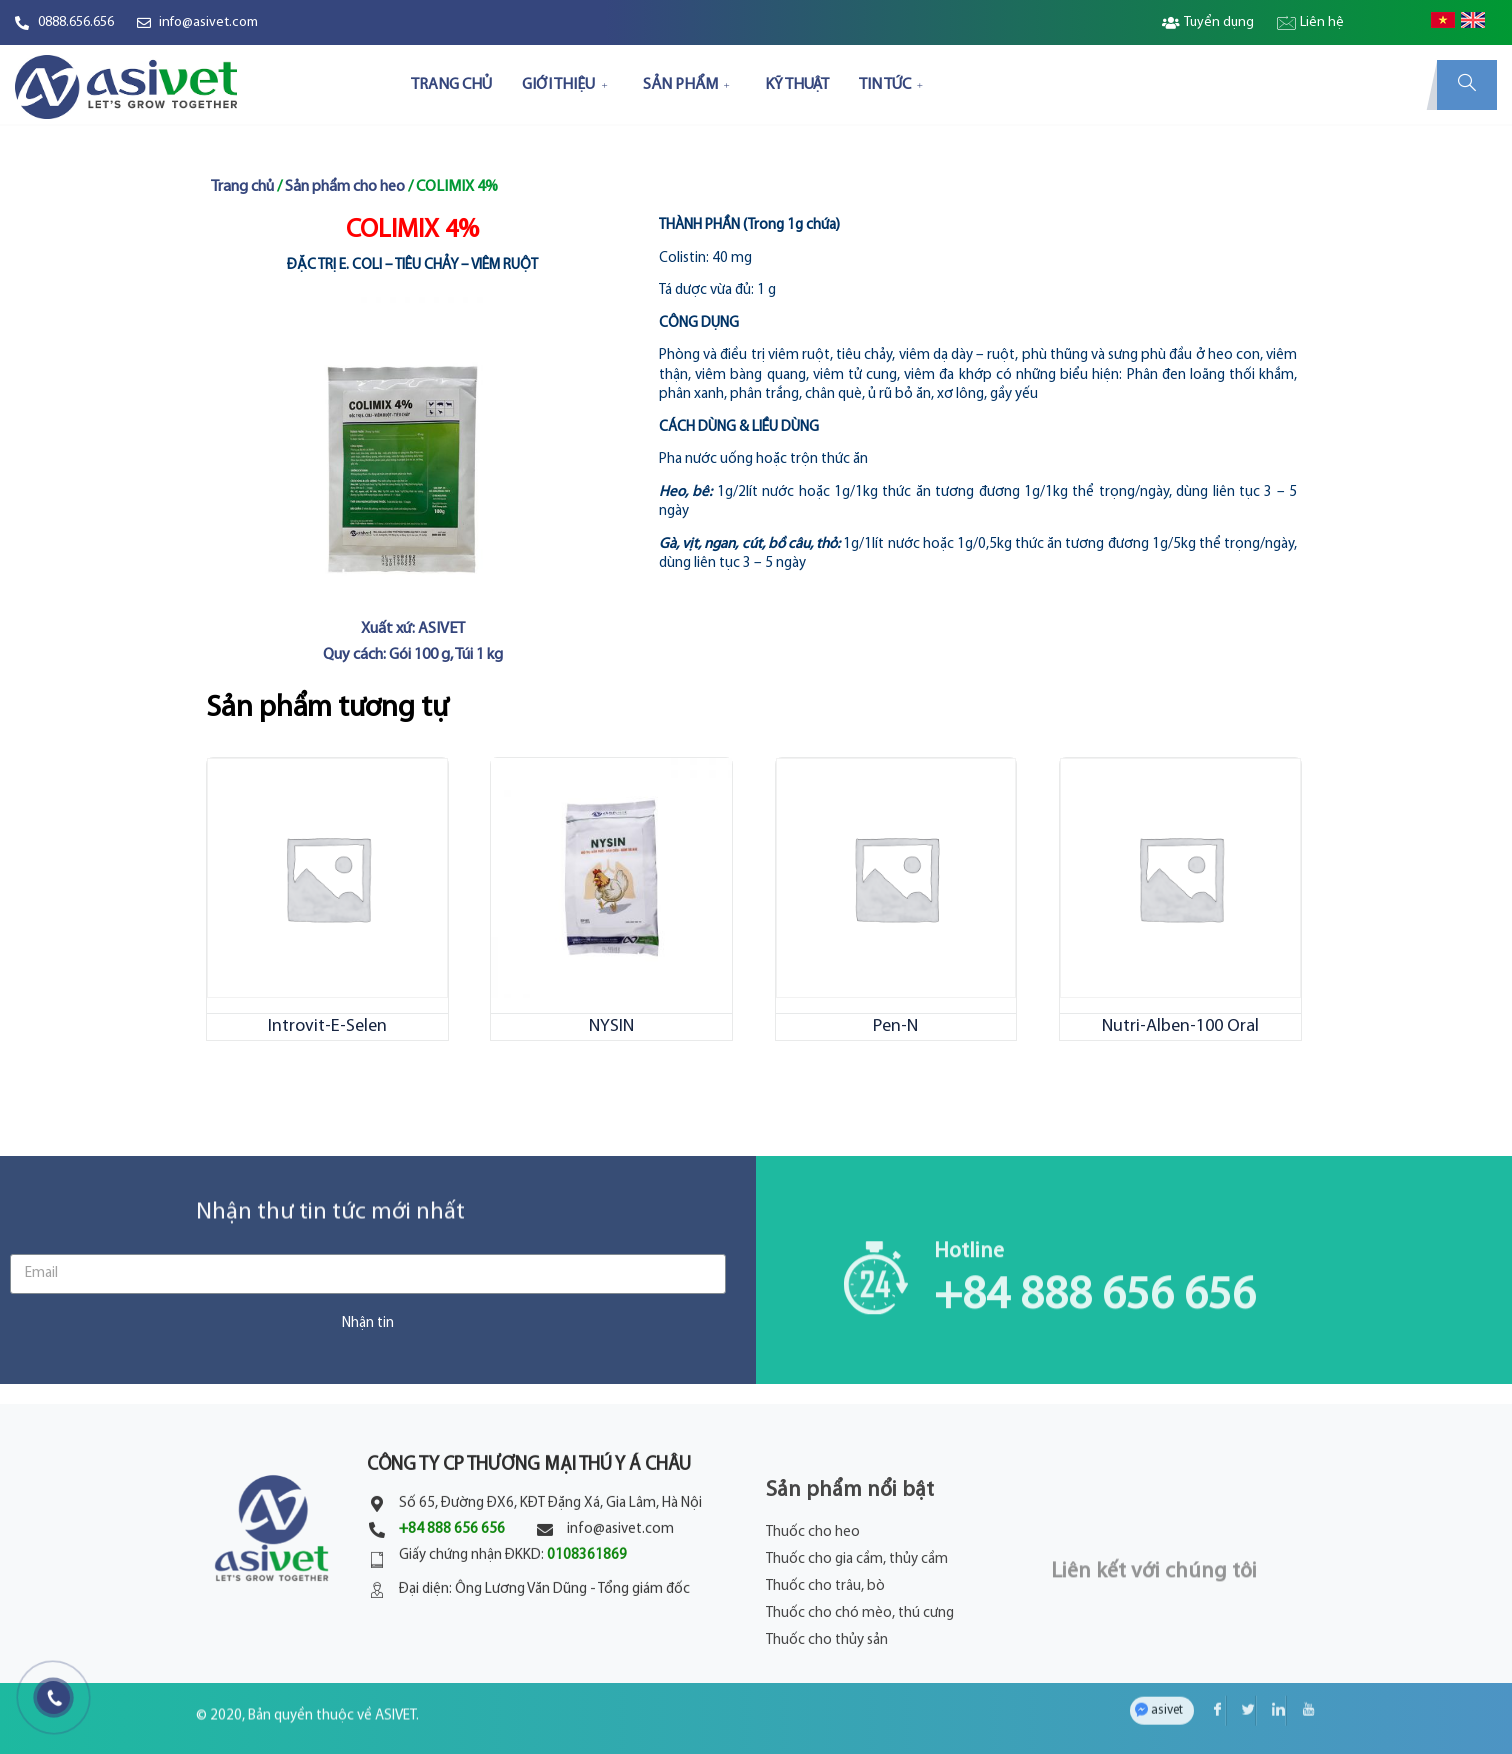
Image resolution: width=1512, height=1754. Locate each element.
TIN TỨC (893, 85)
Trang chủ (242, 187)
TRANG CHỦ (451, 85)
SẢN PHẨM (689, 85)
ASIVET (395, 1684)
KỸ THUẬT (797, 85)
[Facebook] (1211, 1669)
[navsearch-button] (1467, 85)
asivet (1167, 1668)
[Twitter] (1241, 1669)
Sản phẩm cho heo (345, 187)
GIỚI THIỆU (567, 85)
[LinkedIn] (1271, 1669)
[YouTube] (1301, 1669)
